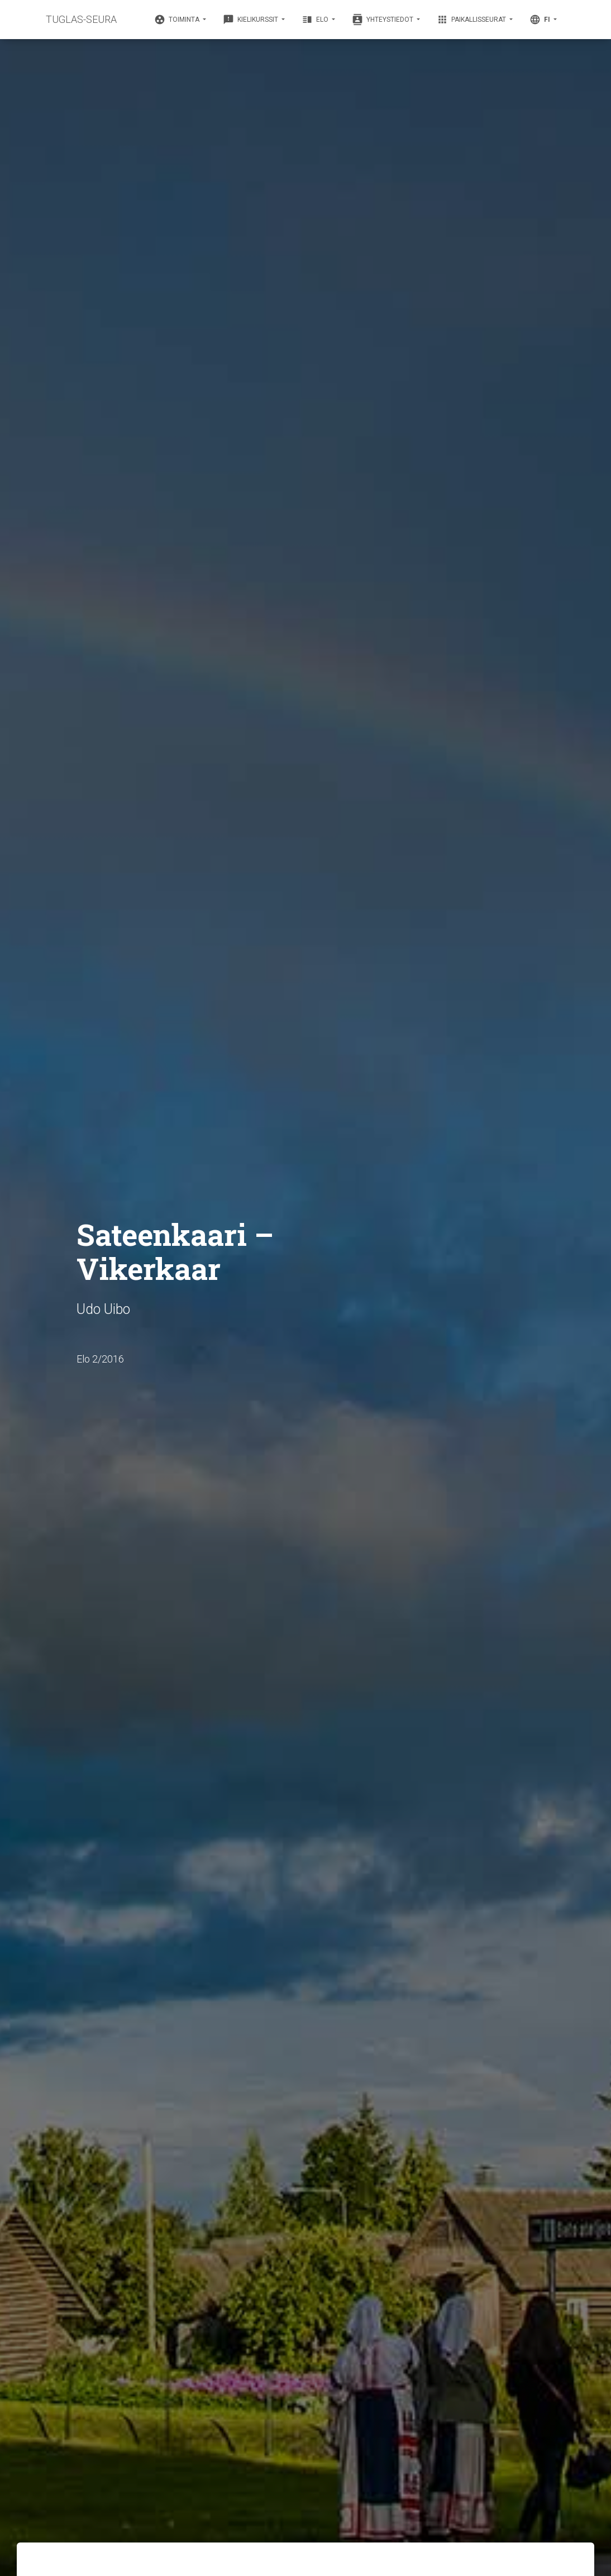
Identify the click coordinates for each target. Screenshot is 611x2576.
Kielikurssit (251, 19)
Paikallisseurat (472, 19)
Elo (316, 19)
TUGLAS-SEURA (81, 19)
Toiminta (177, 19)
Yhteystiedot (383, 19)
